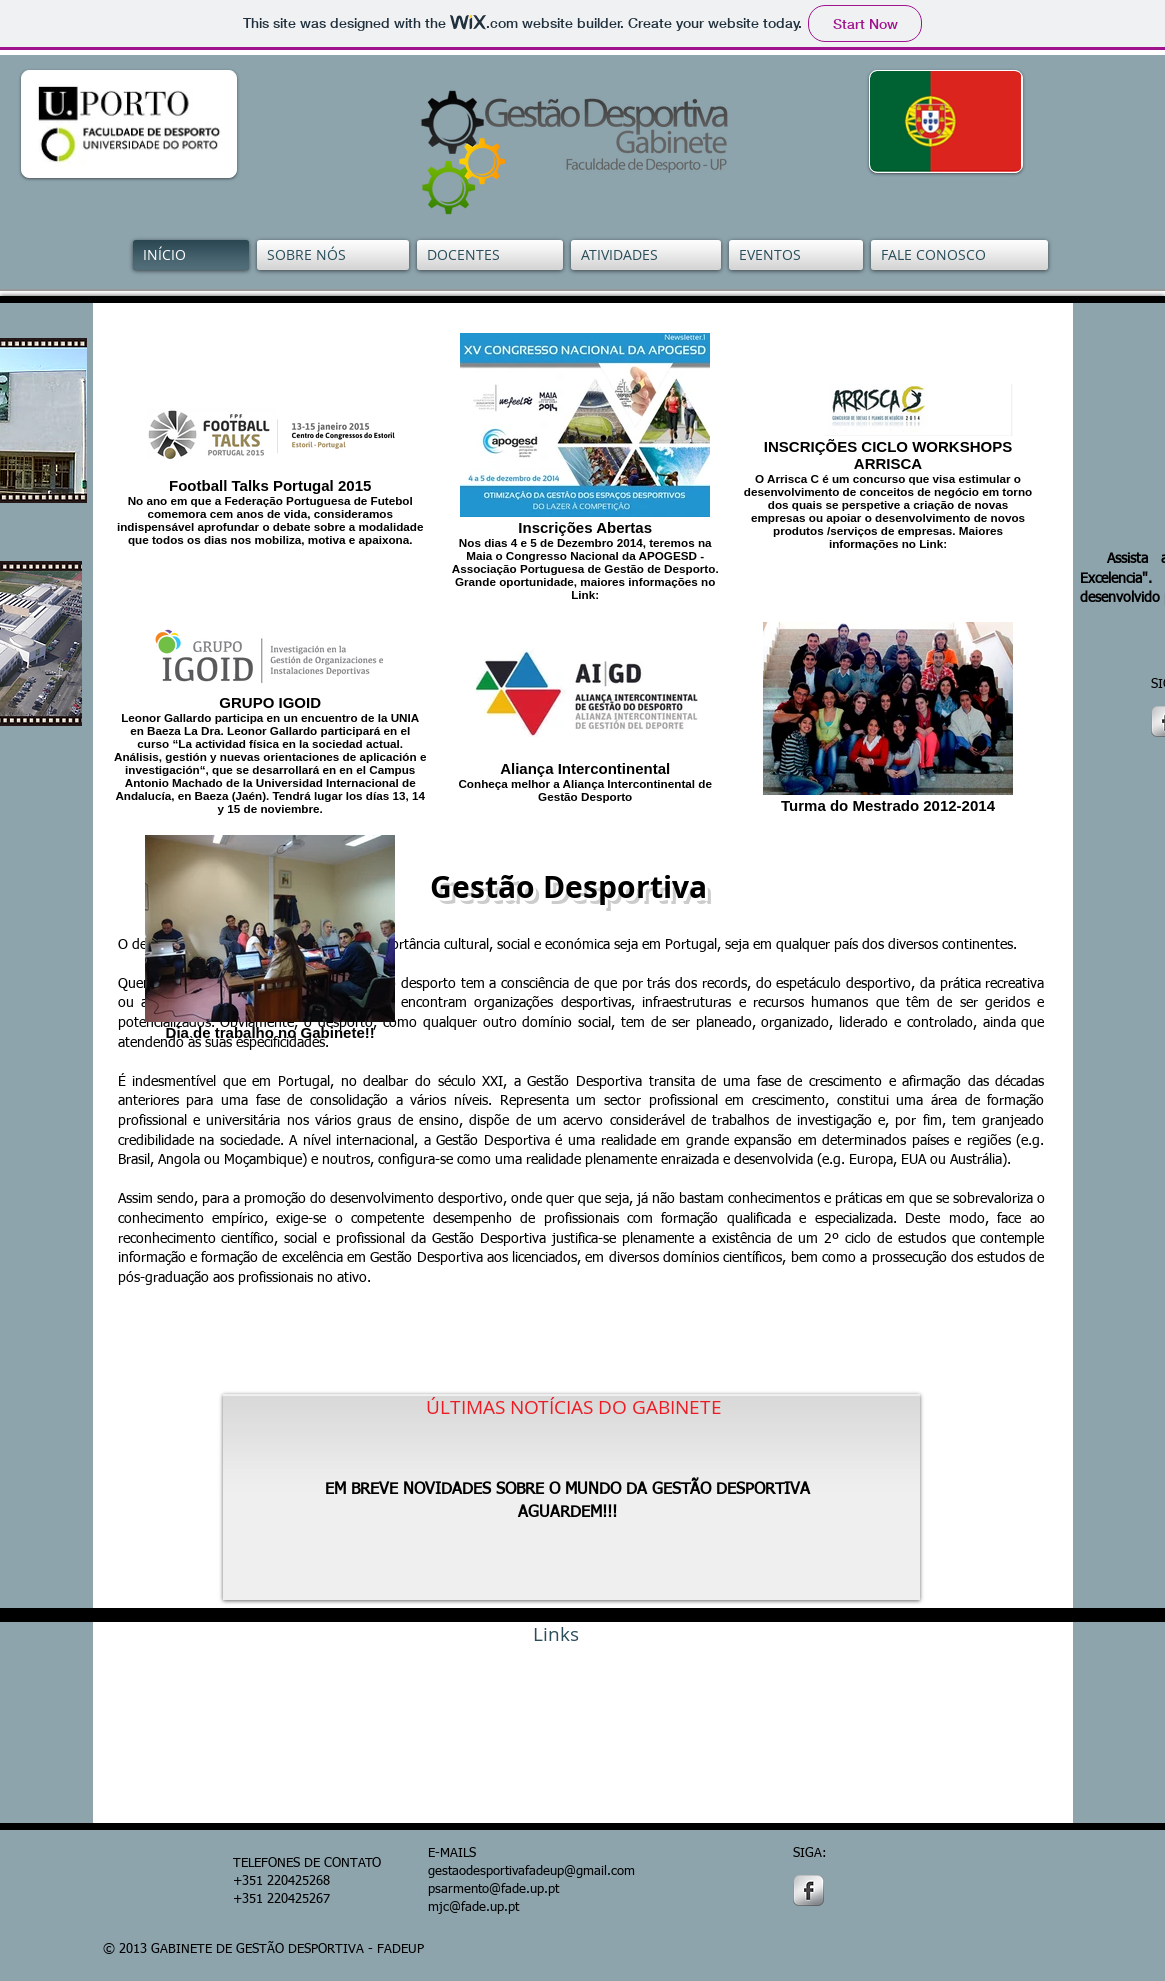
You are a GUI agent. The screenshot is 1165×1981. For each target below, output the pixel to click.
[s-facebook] (808, 1890)
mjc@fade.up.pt (473, 1907)
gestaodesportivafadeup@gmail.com (531, 1871)
